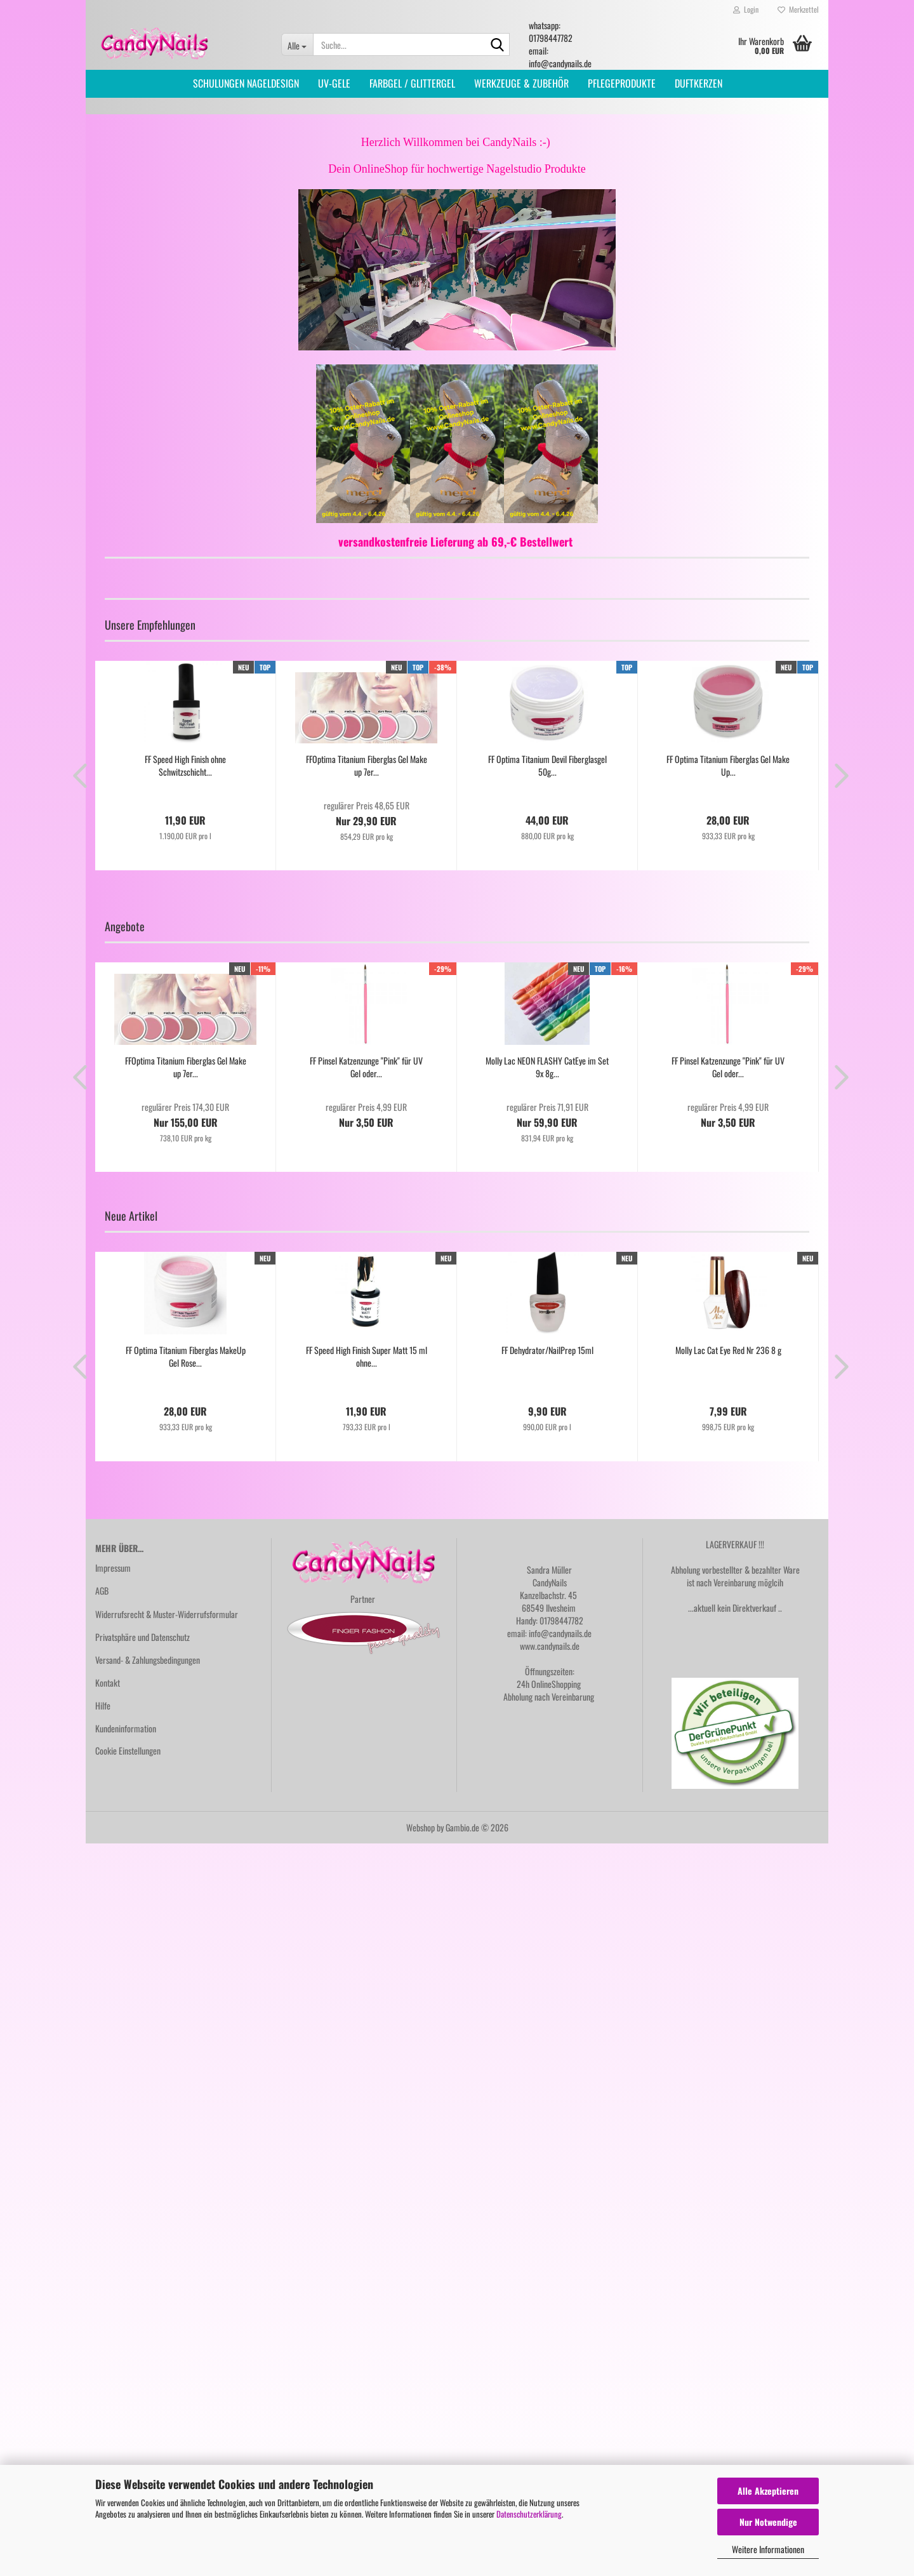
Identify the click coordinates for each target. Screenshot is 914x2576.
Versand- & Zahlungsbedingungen (147, 1659)
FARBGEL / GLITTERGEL (412, 83)
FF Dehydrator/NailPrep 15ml (547, 1350)
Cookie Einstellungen (128, 1750)
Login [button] (745, 9)
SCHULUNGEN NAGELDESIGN (246, 83)
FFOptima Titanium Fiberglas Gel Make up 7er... (366, 765)
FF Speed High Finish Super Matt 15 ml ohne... (366, 1356)
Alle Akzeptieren (768, 2490)
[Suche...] (297, 44)
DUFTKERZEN (698, 83)
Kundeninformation (125, 1728)
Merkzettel (798, 9)
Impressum (113, 1567)
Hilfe (102, 1705)
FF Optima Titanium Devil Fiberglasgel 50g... (547, 765)
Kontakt (107, 1682)
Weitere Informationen (768, 2549)
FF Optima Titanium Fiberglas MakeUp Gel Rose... (186, 1356)
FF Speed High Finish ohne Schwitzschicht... (185, 765)
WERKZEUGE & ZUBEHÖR (521, 83)
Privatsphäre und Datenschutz (142, 1636)
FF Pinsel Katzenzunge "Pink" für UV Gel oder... (366, 1067)
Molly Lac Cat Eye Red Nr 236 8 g (728, 1350)
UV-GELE (334, 83)
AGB (102, 1590)
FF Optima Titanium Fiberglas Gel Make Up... (728, 765)
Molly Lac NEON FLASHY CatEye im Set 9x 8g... (547, 1067)
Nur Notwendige (768, 2521)
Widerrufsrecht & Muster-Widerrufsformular (166, 1614)
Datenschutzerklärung (529, 2513)
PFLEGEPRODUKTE (622, 83)
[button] (76, 775)
